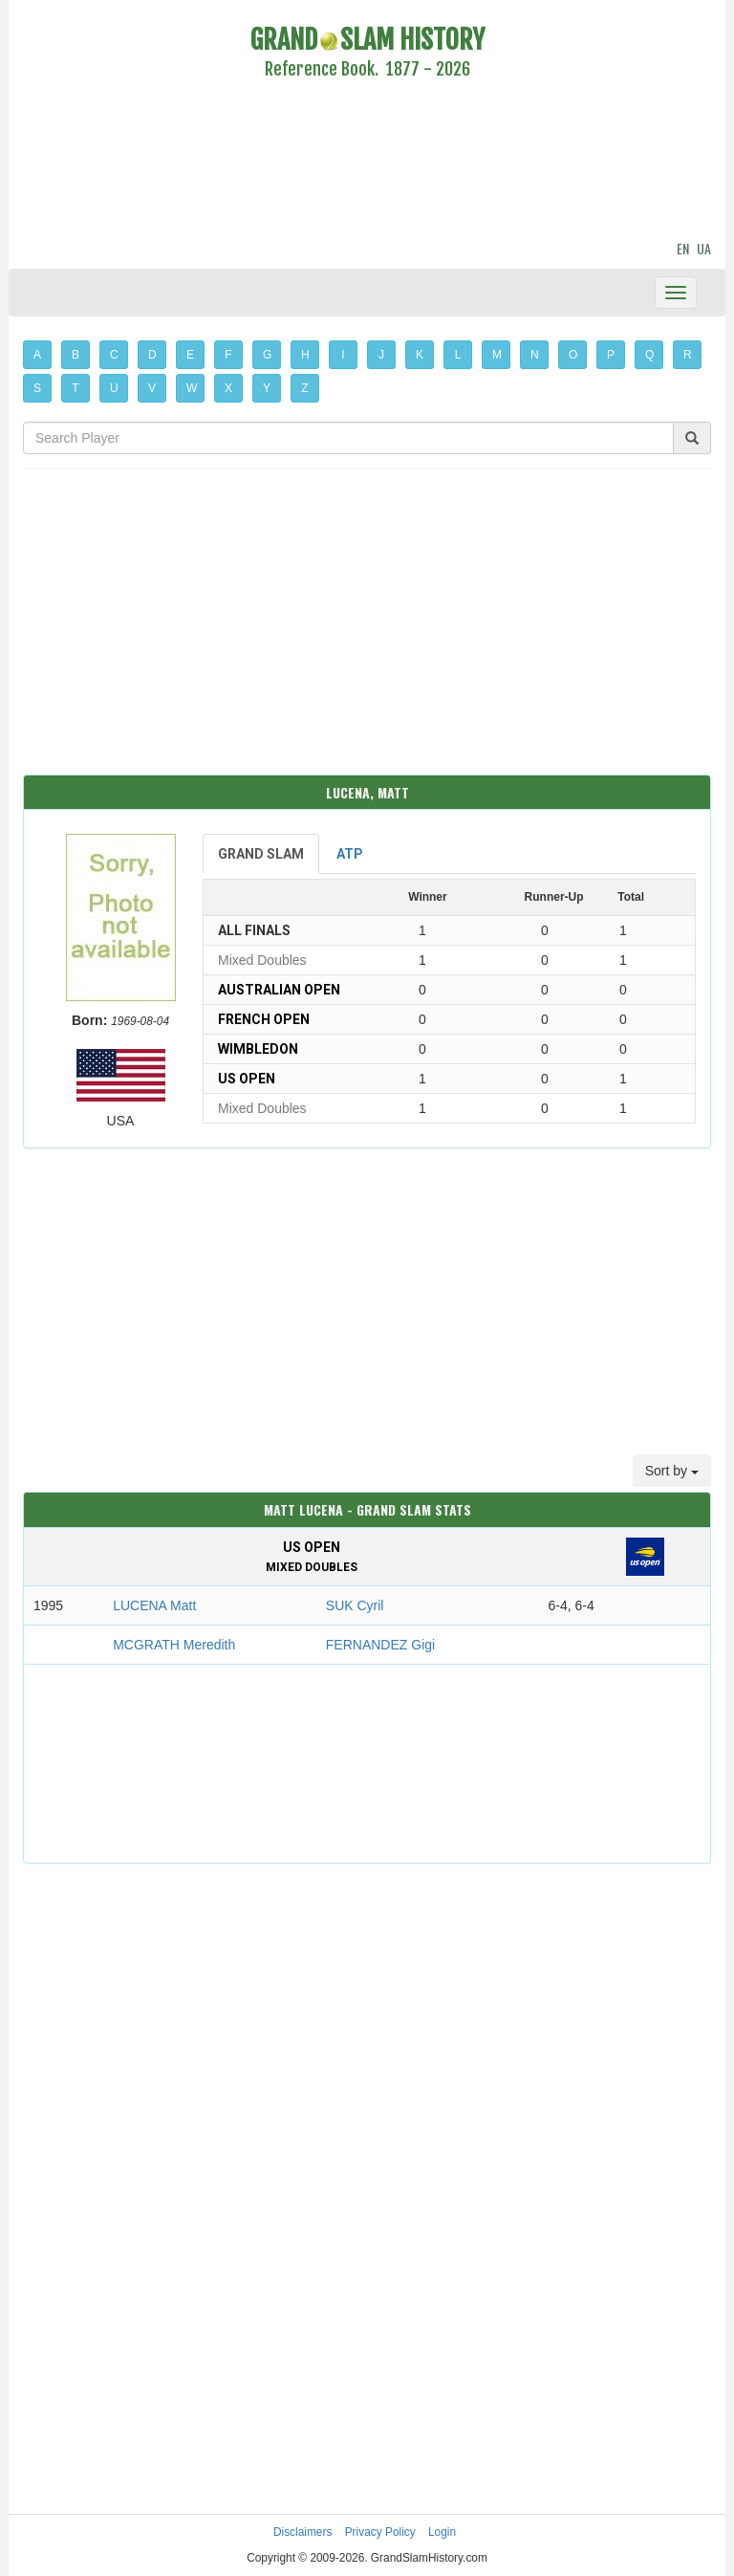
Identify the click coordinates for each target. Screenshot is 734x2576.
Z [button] (304, 388)
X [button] (228, 388)
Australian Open (279, 989)
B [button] (75, 354)
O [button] (573, 354)
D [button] (152, 354)
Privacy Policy (380, 2532)
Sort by (672, 1470)
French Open (264, 1019)
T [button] (75, 388)
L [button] (458, 354)
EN (683, 248)
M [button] (497, 354)
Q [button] (649, 354)
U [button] (114, 388)
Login (442, 2532)
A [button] (37, 354)
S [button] (37, 388)
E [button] (190, 354)
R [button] (687, 354)
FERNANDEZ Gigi (380, 1644)
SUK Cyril (355, 1605)
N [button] (534, 354)
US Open (246, 1078)
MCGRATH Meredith (174, 1644)
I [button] (342, 354)
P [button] (611, 354)
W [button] (191, 388)
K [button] (419, 354)
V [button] (152, 388)
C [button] (114, 354)
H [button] (305, 354)
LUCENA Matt (154, 1605)
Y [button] (266, 388)
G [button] (267, 354)
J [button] (381, 354)
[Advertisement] (367, 163)
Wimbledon (258, 1049)
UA (704, 248)
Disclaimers (302, 2532)
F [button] (228, 354)
